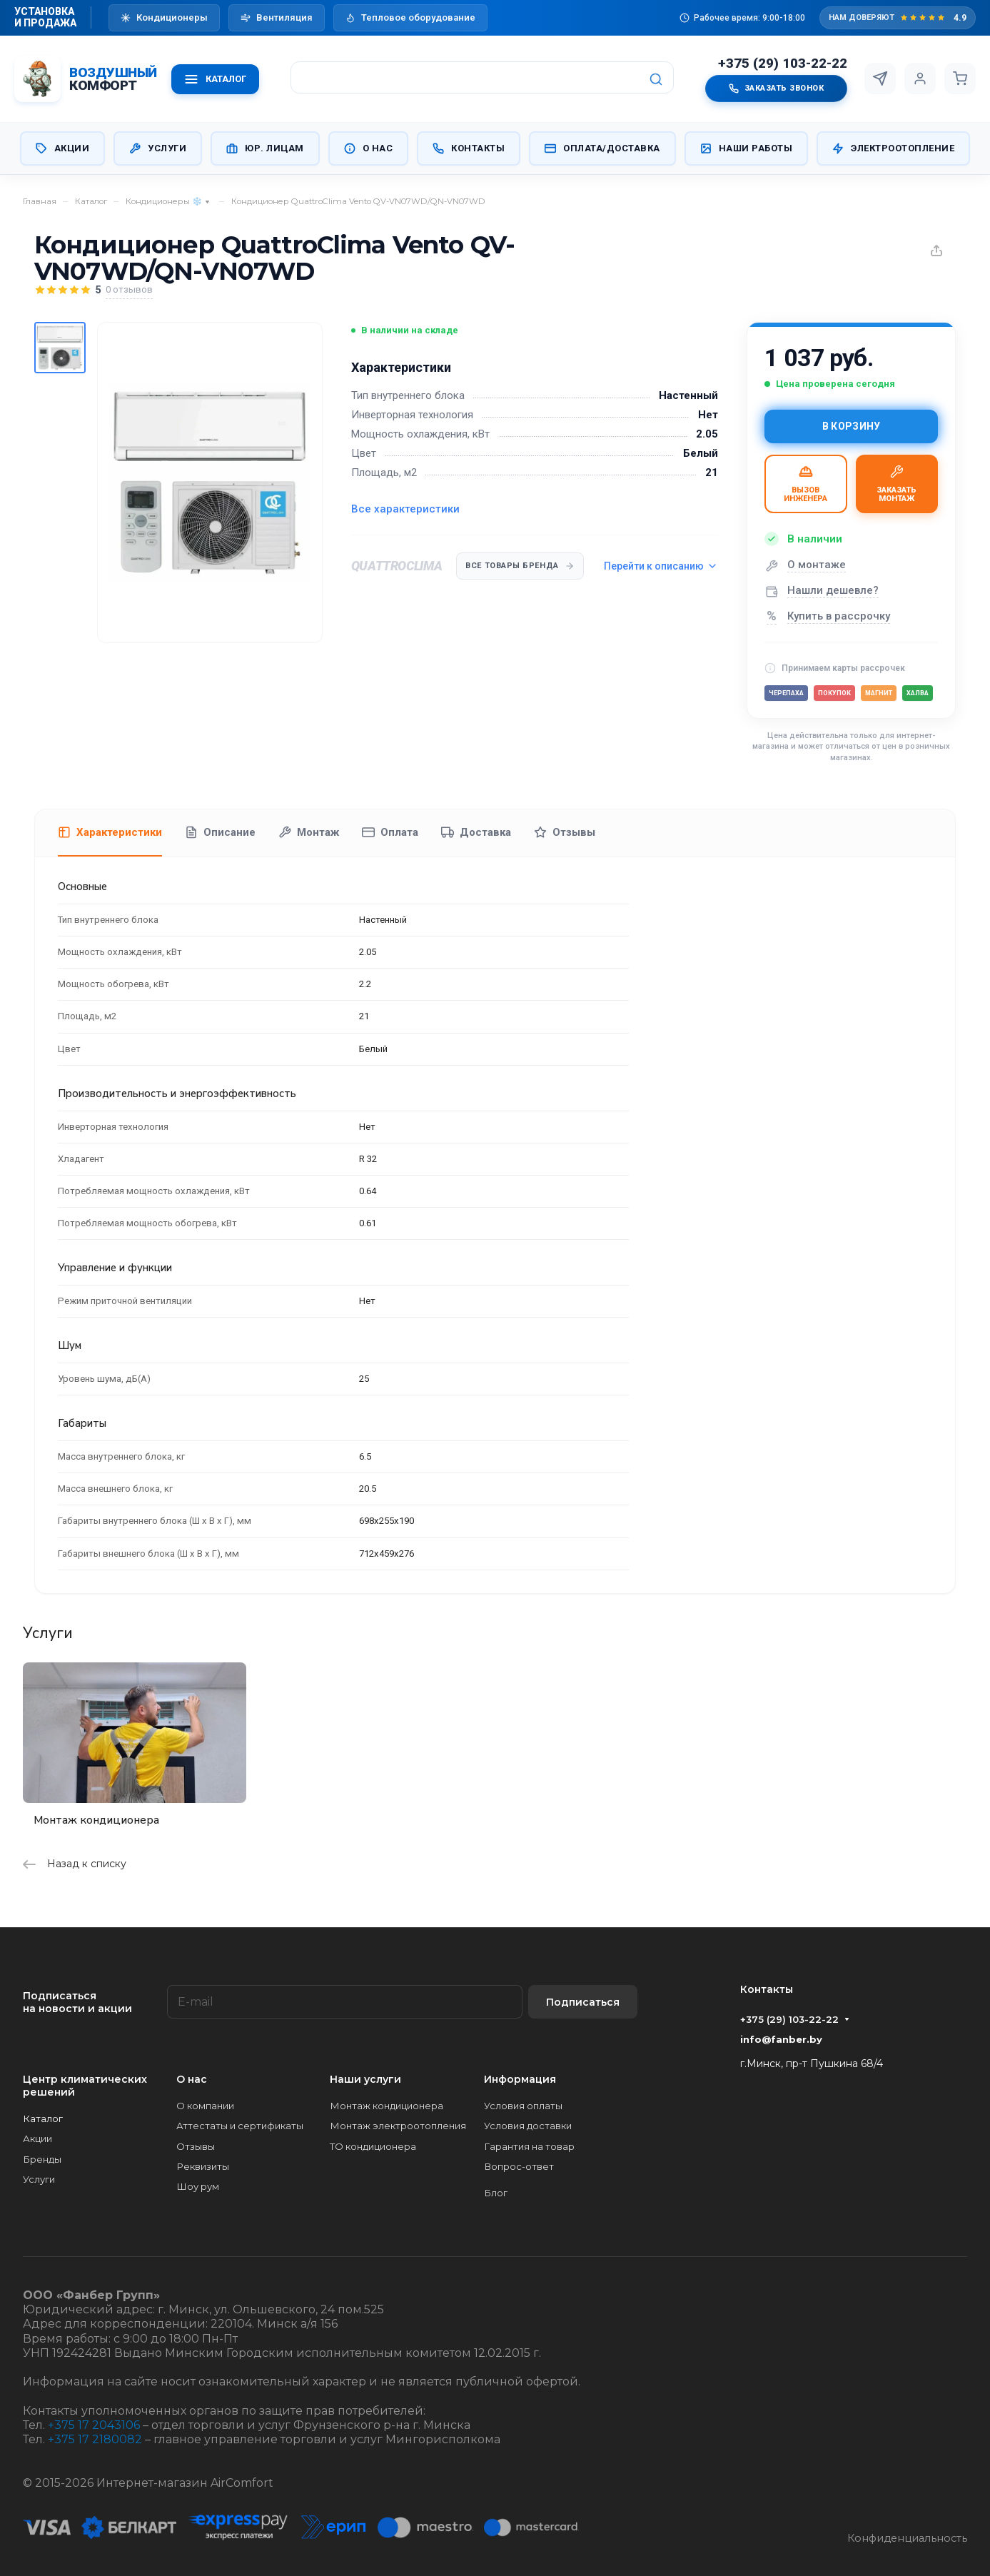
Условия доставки (528, 2125)
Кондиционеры (164, 17)
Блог (495, 2192)
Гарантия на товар (529, 2146)
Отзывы (564, 832)
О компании (205, 2105)
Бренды (42, 2159)
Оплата (390, 832)
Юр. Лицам (265, 148)
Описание (220, 832)
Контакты (469, 148)
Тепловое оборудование (410, 17)
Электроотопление (893, 148)
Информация (520, 2079)
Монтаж (308, 832)
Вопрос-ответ (519, 2166)
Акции (63, 148)
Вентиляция (277, 17)
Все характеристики (405, 508)
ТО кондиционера (373, 2146)
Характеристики (110, 832)
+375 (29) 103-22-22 (782, 63)
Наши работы (746, 148)
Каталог (43, 2118)
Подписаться (583, 2002)
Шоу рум (197, 2186)
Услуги (157, 148)
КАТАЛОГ (215, 79)
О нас (368, 148)
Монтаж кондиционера (96, 1820)
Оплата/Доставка (602, 148)
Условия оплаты (523, 2105)
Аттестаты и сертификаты (239, 2125)
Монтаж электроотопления (398, 2125)
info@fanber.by (781, 2039)
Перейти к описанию (661, 566)
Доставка (476, 832)
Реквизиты (202, 2166)
